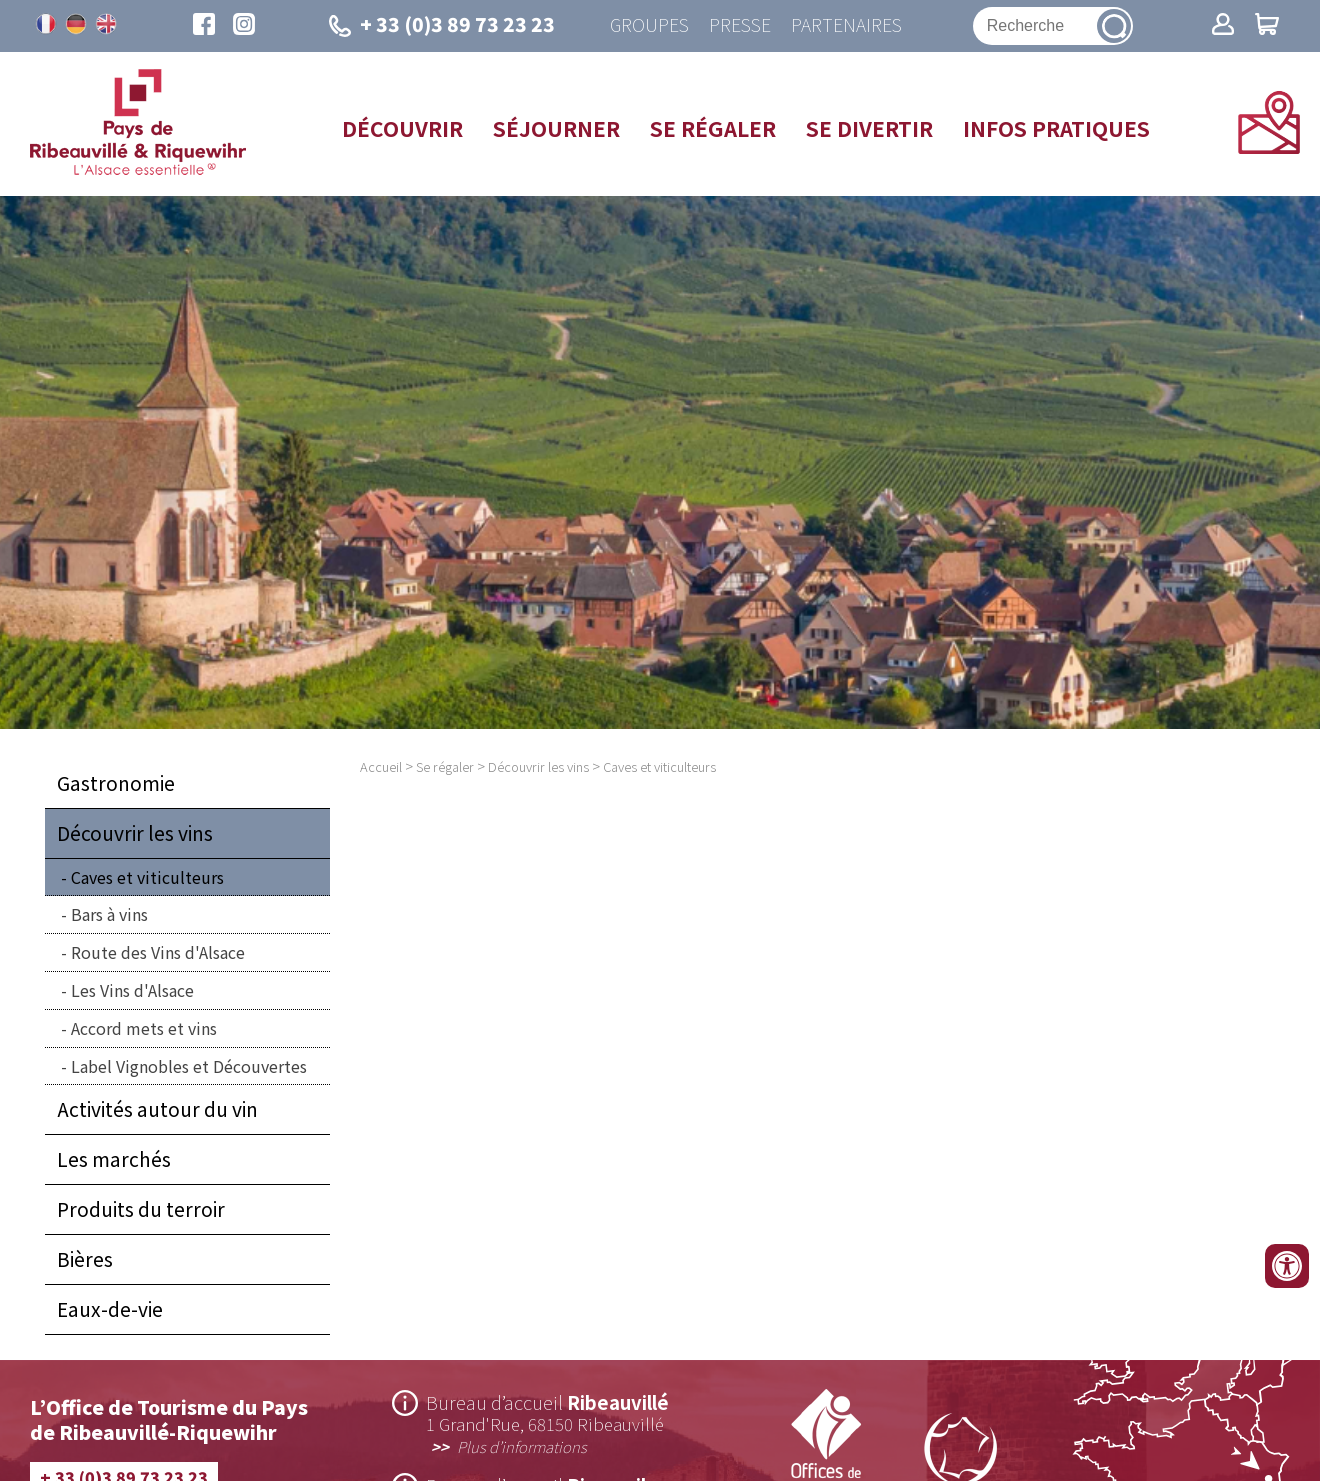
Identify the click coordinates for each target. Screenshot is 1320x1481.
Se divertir (869, 128)
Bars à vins (109, 914)
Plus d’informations (522, 1446)
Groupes (649, 25)
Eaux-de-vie (110, 1309)
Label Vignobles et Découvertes (189, 1066)
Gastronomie (116, 783)
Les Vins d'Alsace (132, 990)
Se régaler (713, 128)
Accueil (381, 766)
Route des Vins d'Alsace (158, 952)
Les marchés (114, 1159)
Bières (85, 1259)
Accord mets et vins (144, 1028)
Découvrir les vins (135, 833)
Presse (740, 25)
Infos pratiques (1056, 128)
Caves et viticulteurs (147, 877)
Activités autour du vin (157, 1109)
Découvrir (402, 128)
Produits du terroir (141, 1209)
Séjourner (556, 128)
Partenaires (846, 25)
